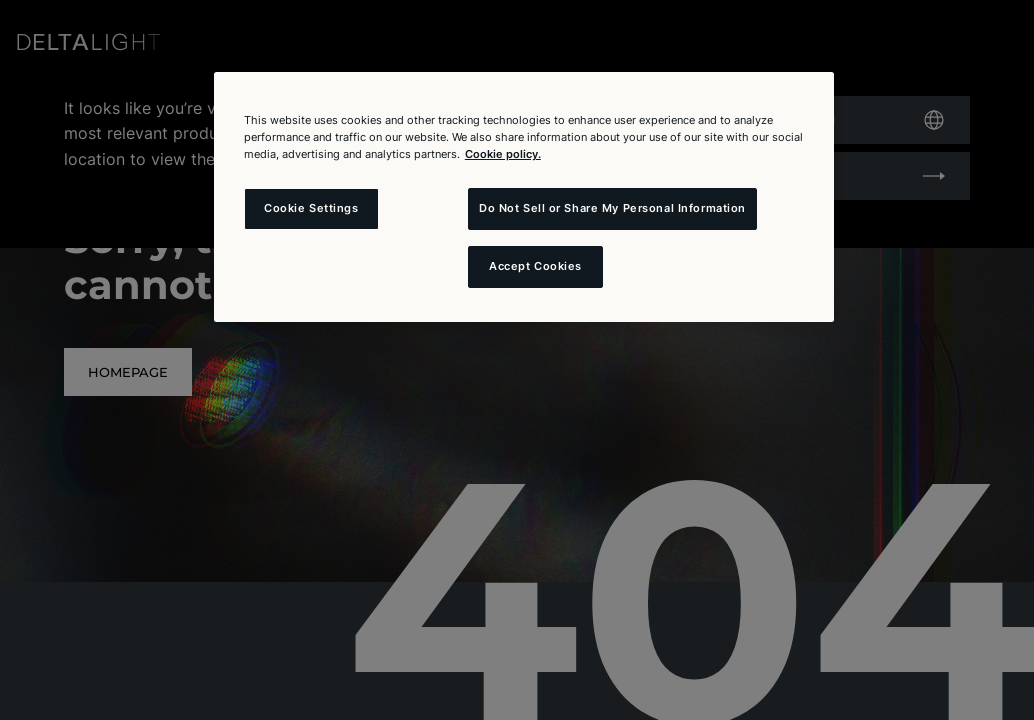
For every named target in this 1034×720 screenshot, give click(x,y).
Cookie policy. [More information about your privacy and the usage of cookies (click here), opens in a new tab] (503, 154)
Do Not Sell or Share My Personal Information (612, 208)
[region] (524, 197)
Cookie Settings (311, 208)
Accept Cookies (535, 266)
